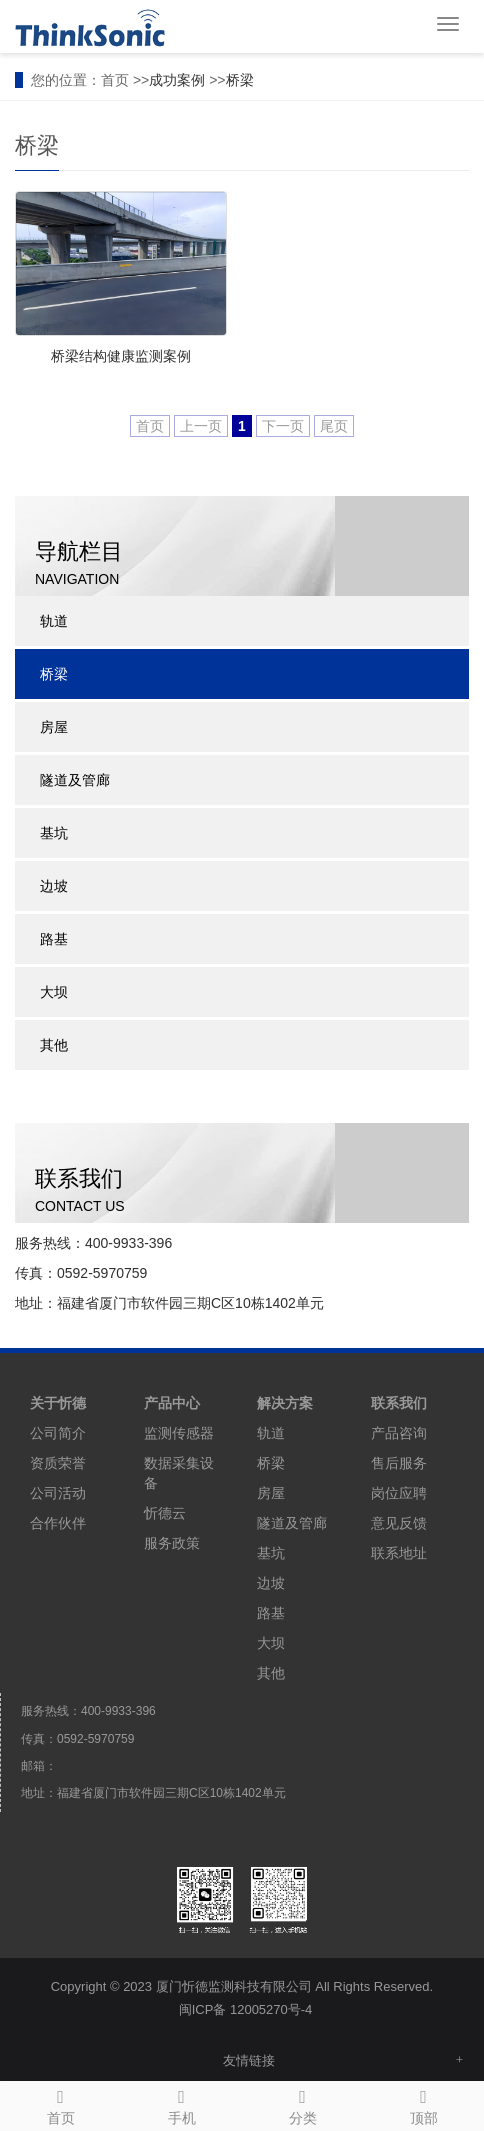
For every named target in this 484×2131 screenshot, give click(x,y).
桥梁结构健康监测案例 (121, 356)
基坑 (54, 833)
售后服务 (399, 1463)
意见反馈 (399, 1523)
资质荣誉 (58, 1463)
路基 (54, 939)
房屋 (54, 727)
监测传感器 (179, 1433)
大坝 (54, 992)
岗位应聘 (399, 1493)
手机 (181, 2104)
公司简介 (58, 1433)
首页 (60, 2104)
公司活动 (58, 1493)
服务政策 (172, 1543)
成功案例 (177, 80)
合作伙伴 (58, 1523)
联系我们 (399, 1403)
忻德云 (165, 1513)
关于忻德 (58, 1403)
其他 (54, 1045)
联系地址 (399, 1553)
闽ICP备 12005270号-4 (246, 2009)
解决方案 (285, 1403)
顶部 (423, 2104)
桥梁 (240, 80)
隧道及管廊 (75, 780)
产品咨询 (399, 1433)
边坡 (54, 886)
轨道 (54, 621)
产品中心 (172, 1403)
